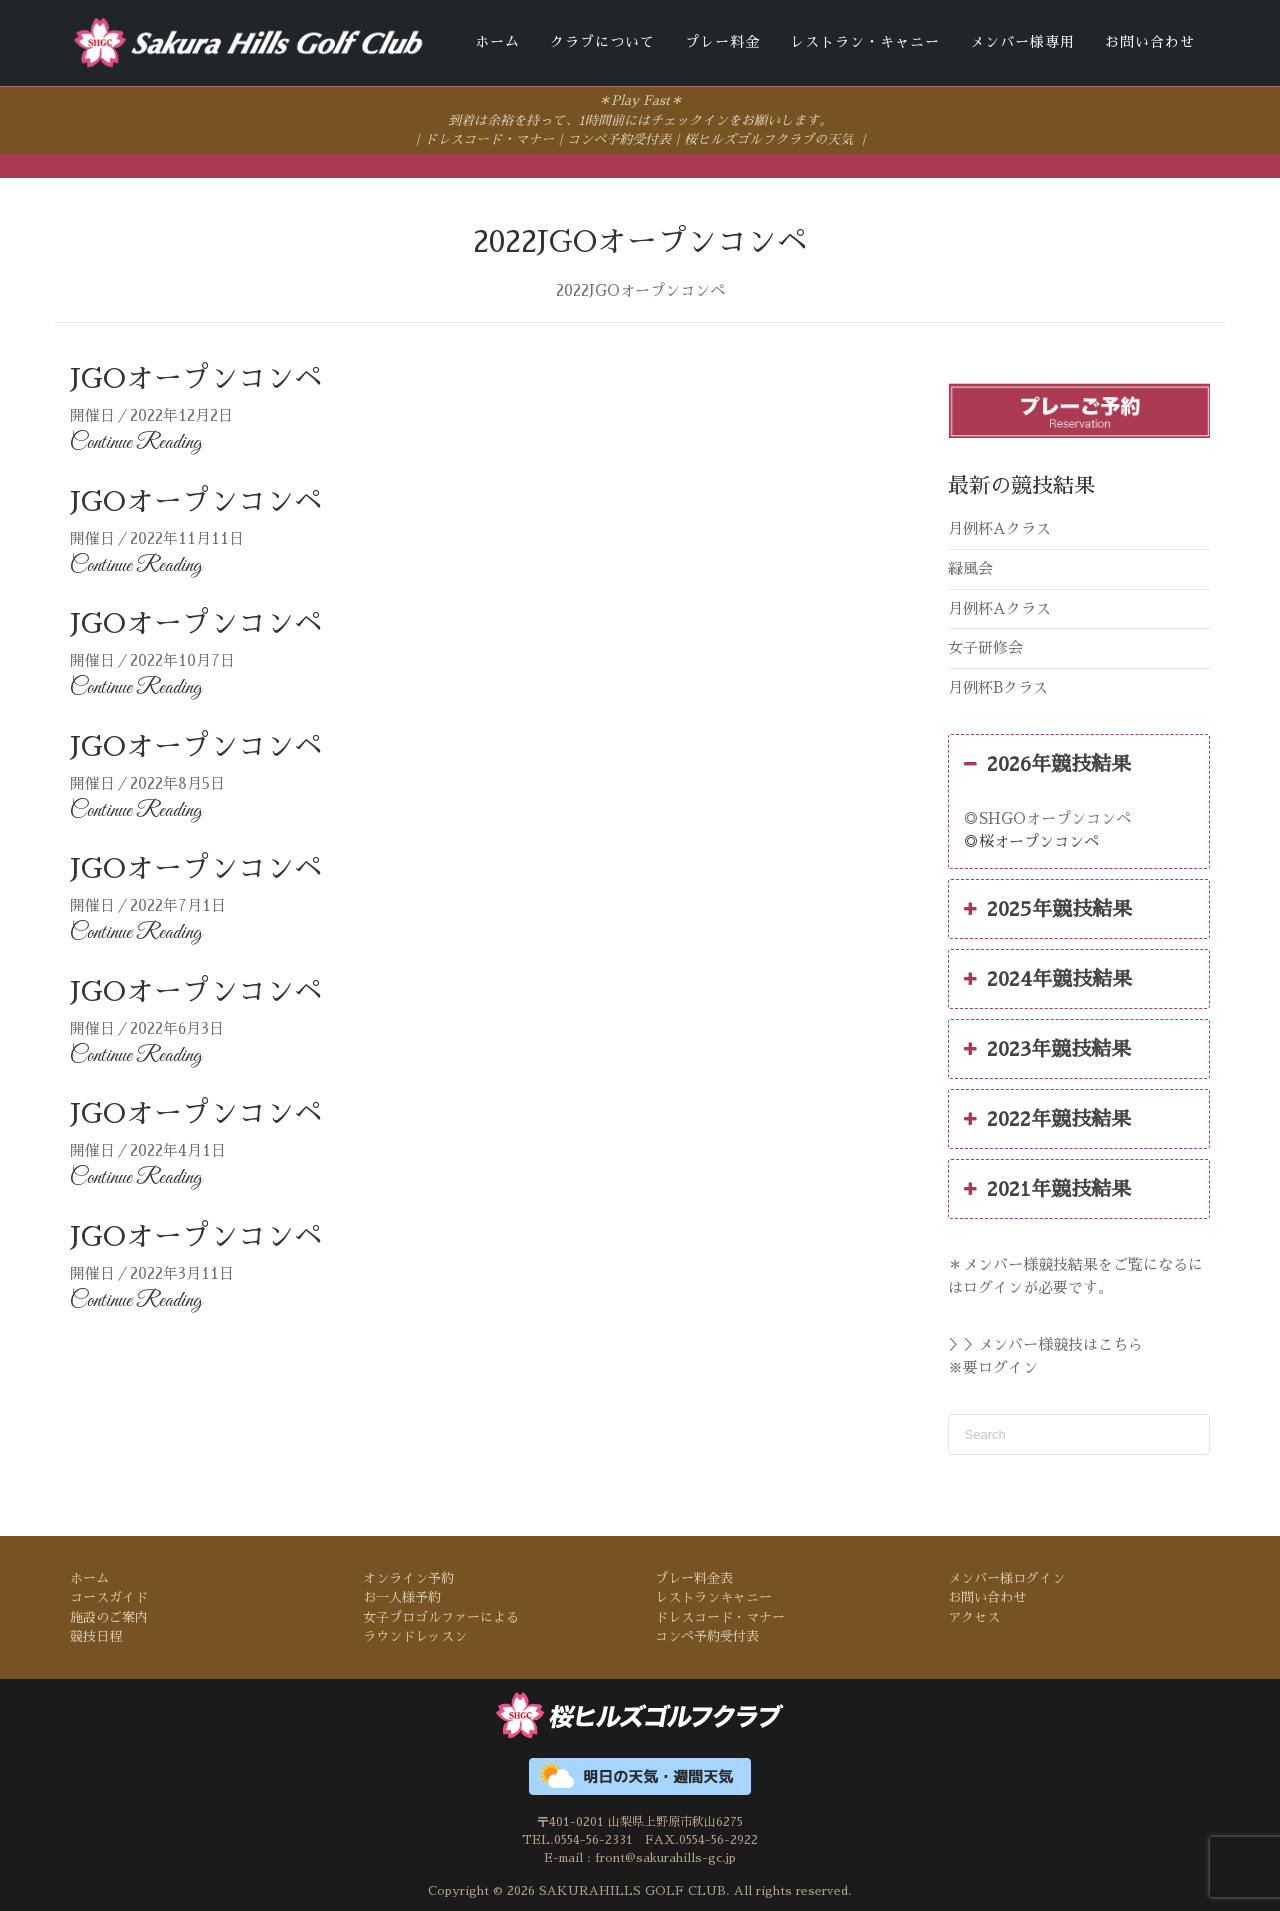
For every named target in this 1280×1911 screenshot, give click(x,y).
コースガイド (109, 1596)
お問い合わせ (1150, 42)
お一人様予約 (402, 1596)
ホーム (497, 42)
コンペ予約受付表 (619, 138)
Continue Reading (136, 442)
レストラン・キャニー (865, 42)
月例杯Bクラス (998, 685)
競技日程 (96, 1635)
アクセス (974, 1615)
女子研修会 (985, 646)
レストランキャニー (713, 1596)
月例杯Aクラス (999, 527)
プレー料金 (722, 42)
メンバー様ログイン (1006, 1576)
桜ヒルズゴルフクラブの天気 (768, 138)
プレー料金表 (694, 1576)
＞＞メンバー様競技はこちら (1045, 1343)
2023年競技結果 (1047, 1048)
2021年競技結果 (1047, 1188)
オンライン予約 (408, 1576)
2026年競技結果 (1047, 763)
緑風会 (970, 567)
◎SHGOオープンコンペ (1047, 817)
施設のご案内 (109, 1615)
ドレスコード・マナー (489, 138)
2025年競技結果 (1048, 908)
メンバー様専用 (1022, 42)
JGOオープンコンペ (196, 378)
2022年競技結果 (1047, 1118)
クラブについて (602, 42)
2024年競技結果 (1048, 978)
